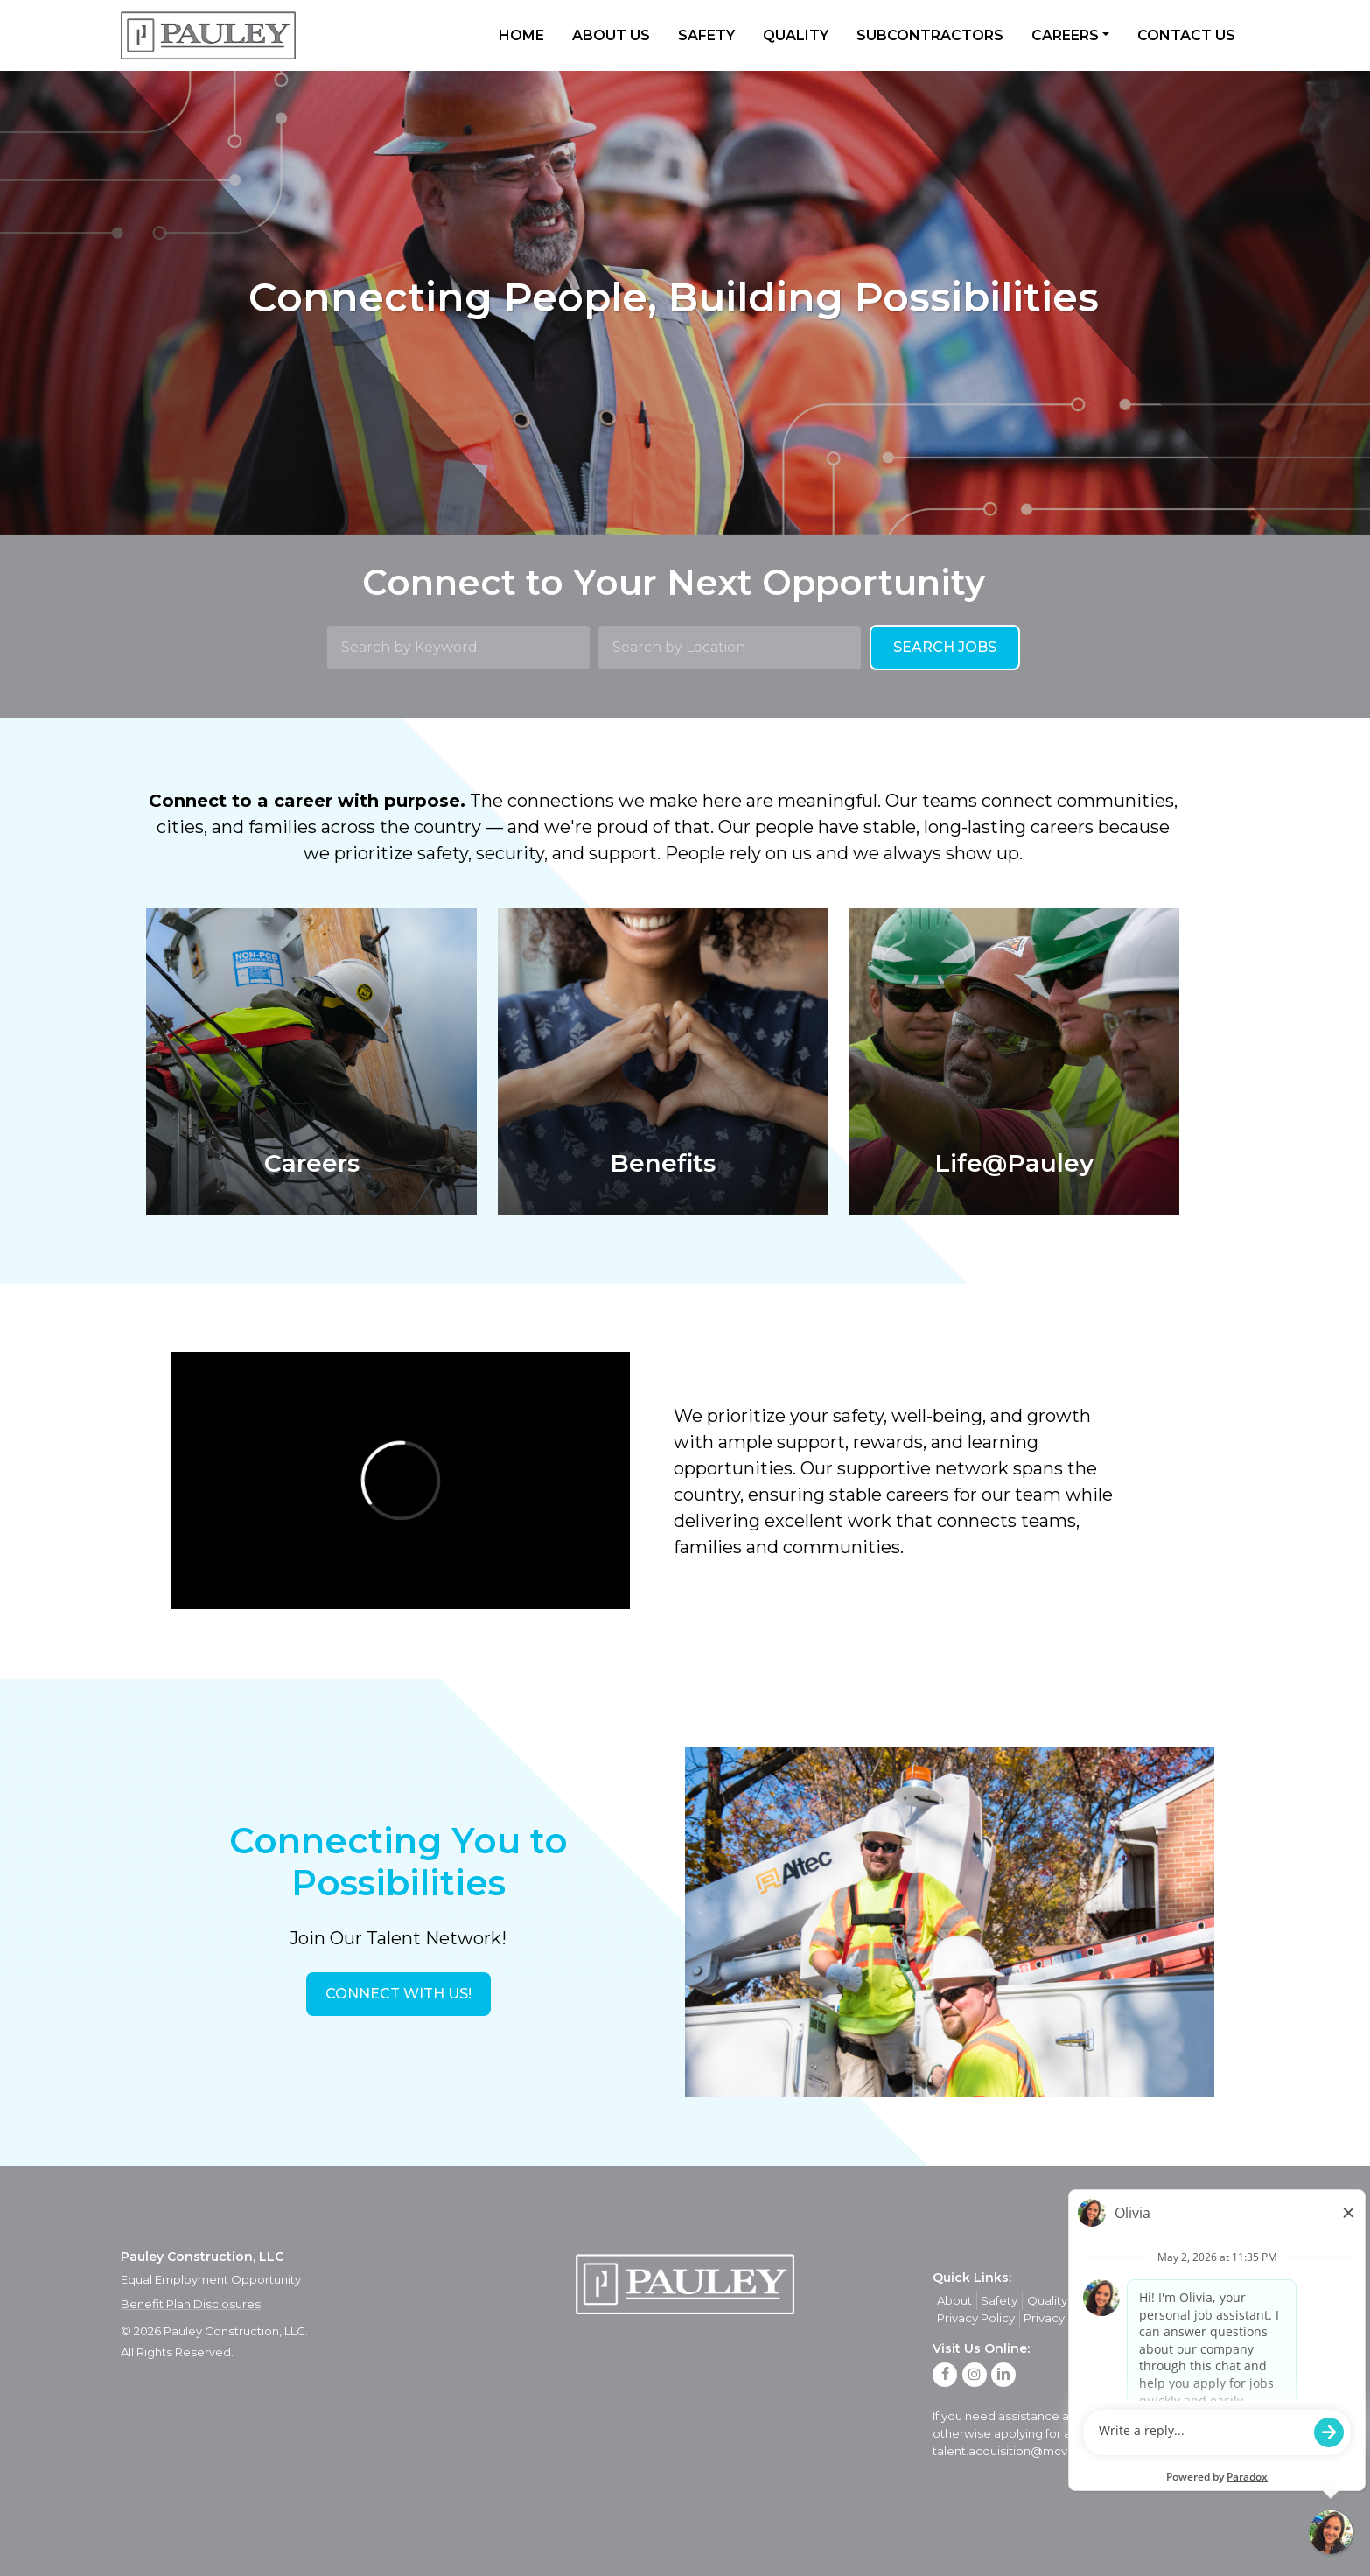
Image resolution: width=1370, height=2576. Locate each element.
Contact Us (1186, 35)
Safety (706, 35)
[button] (398, 1994)
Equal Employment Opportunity (211, 2279)
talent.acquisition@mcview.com (1025, 2451)
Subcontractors (929, 35)
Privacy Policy (976, 2318)
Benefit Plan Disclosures (191, 2304)
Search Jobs (944, 647)
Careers (1065, 35)
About (954, 2300)
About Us (611, 35)
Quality (795, 35)
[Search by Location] (729, 647)
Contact (1155, 2300)
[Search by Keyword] (458, 647)
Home (521, 35)
